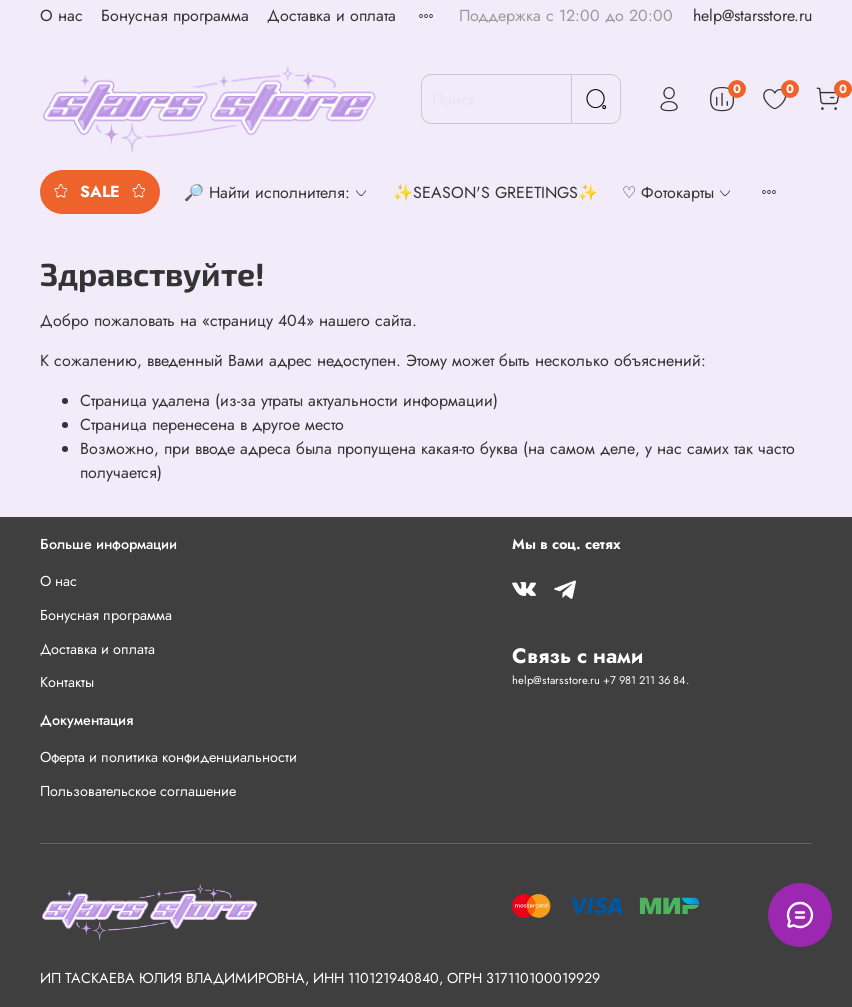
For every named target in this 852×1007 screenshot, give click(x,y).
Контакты (67, 682)
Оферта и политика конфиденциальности (168, 757)
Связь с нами (577, 656)
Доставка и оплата (331, 15)
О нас (61, 15)
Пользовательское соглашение (138, 791)
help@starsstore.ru (752, 15)
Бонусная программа (175, 15)
